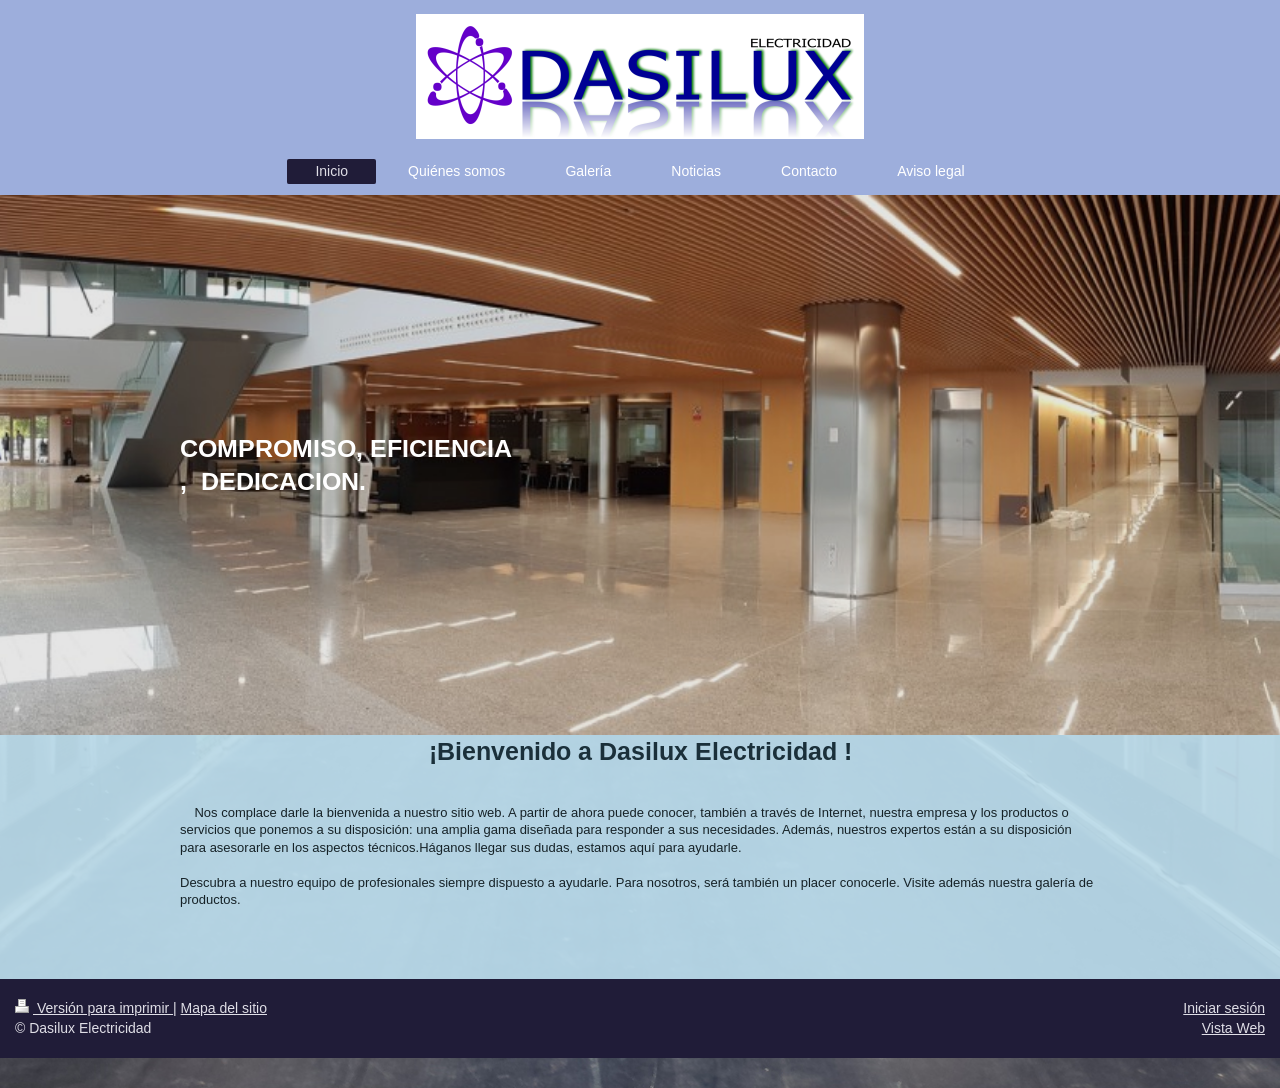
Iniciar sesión (1224, 1008)
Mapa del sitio (224, 1008)
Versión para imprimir (94, 1008)
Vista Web (1233, 1028)
